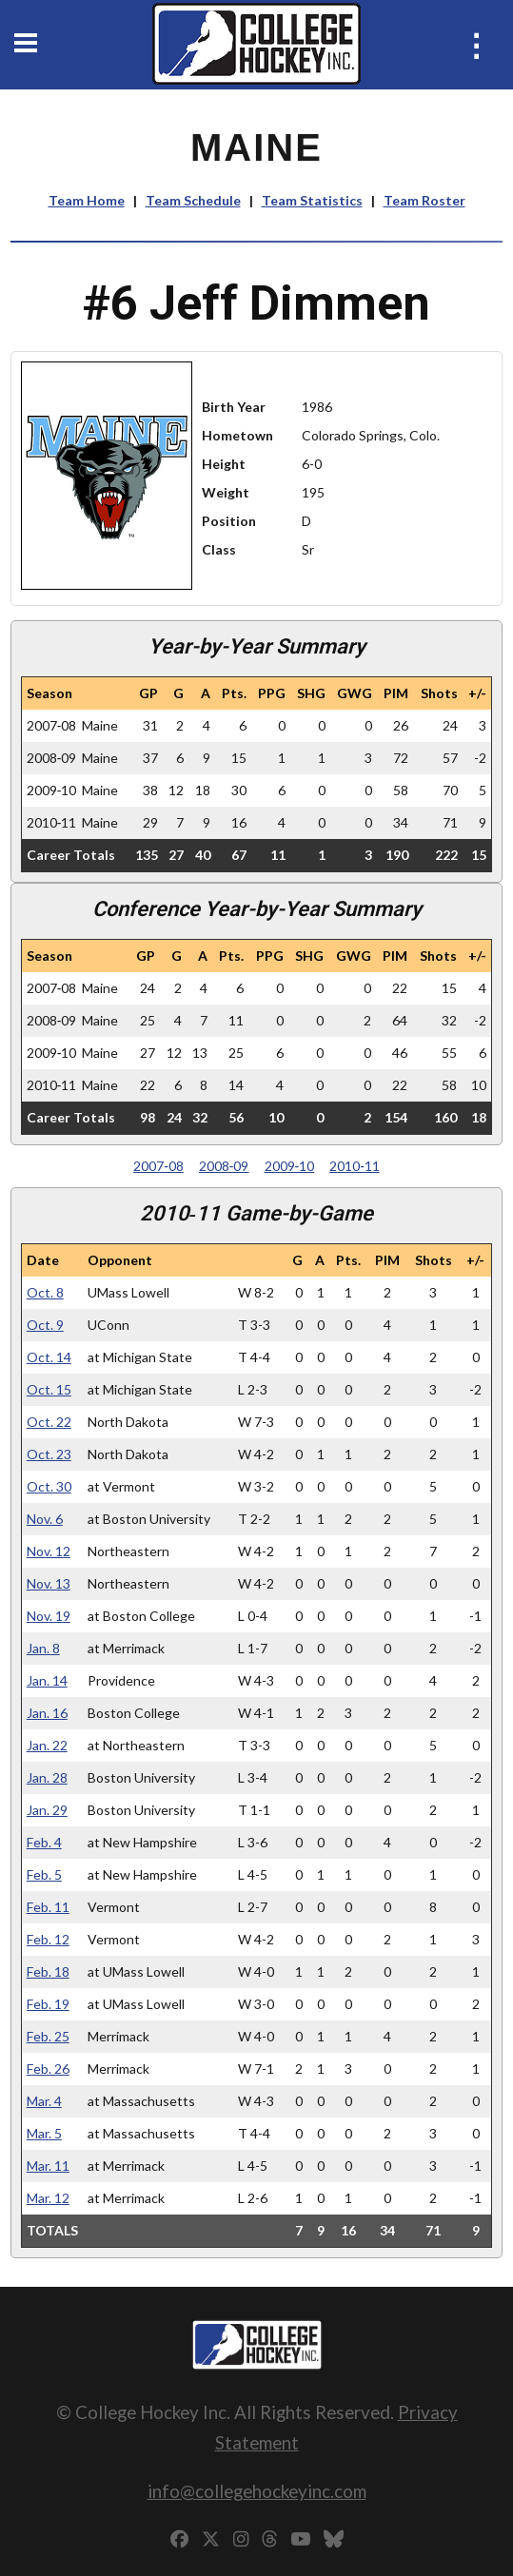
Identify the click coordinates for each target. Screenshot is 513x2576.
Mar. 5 (44, 2133)
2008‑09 (224, 1166)
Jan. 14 (47, 1680)
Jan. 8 (43, 1648)
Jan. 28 (47, 1777)
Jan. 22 (47, 1745)
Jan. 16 (47, 1713)
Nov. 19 (48, 1616)
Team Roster (424, 200)
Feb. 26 (48, 2068)
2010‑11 (354, 1166)
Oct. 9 (45, 1325)
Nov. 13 (48, 1583)
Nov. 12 (48, 1551)
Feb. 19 (48, 2004)
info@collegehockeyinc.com (257, 2491)
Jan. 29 (47, 1810)
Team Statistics (312, 200)
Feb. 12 (48, 1939)
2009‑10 (290, 1166)
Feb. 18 (48, 1971)
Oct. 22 (49, 1422)
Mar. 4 (44, 2101)
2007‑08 (158, 1166)
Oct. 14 (49, 1357)
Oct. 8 (45, 1292)
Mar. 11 (48, 2165)
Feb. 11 (48, 1907)
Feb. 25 (48, 2036)
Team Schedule (193, 200)
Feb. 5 (44, 1874)
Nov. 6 (45, 1519)
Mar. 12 (48, 2198)
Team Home (87, 200)
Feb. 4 (44, 1842)
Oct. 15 (49, 1389)
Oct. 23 (49, 1454)
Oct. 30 (49, 1486)
